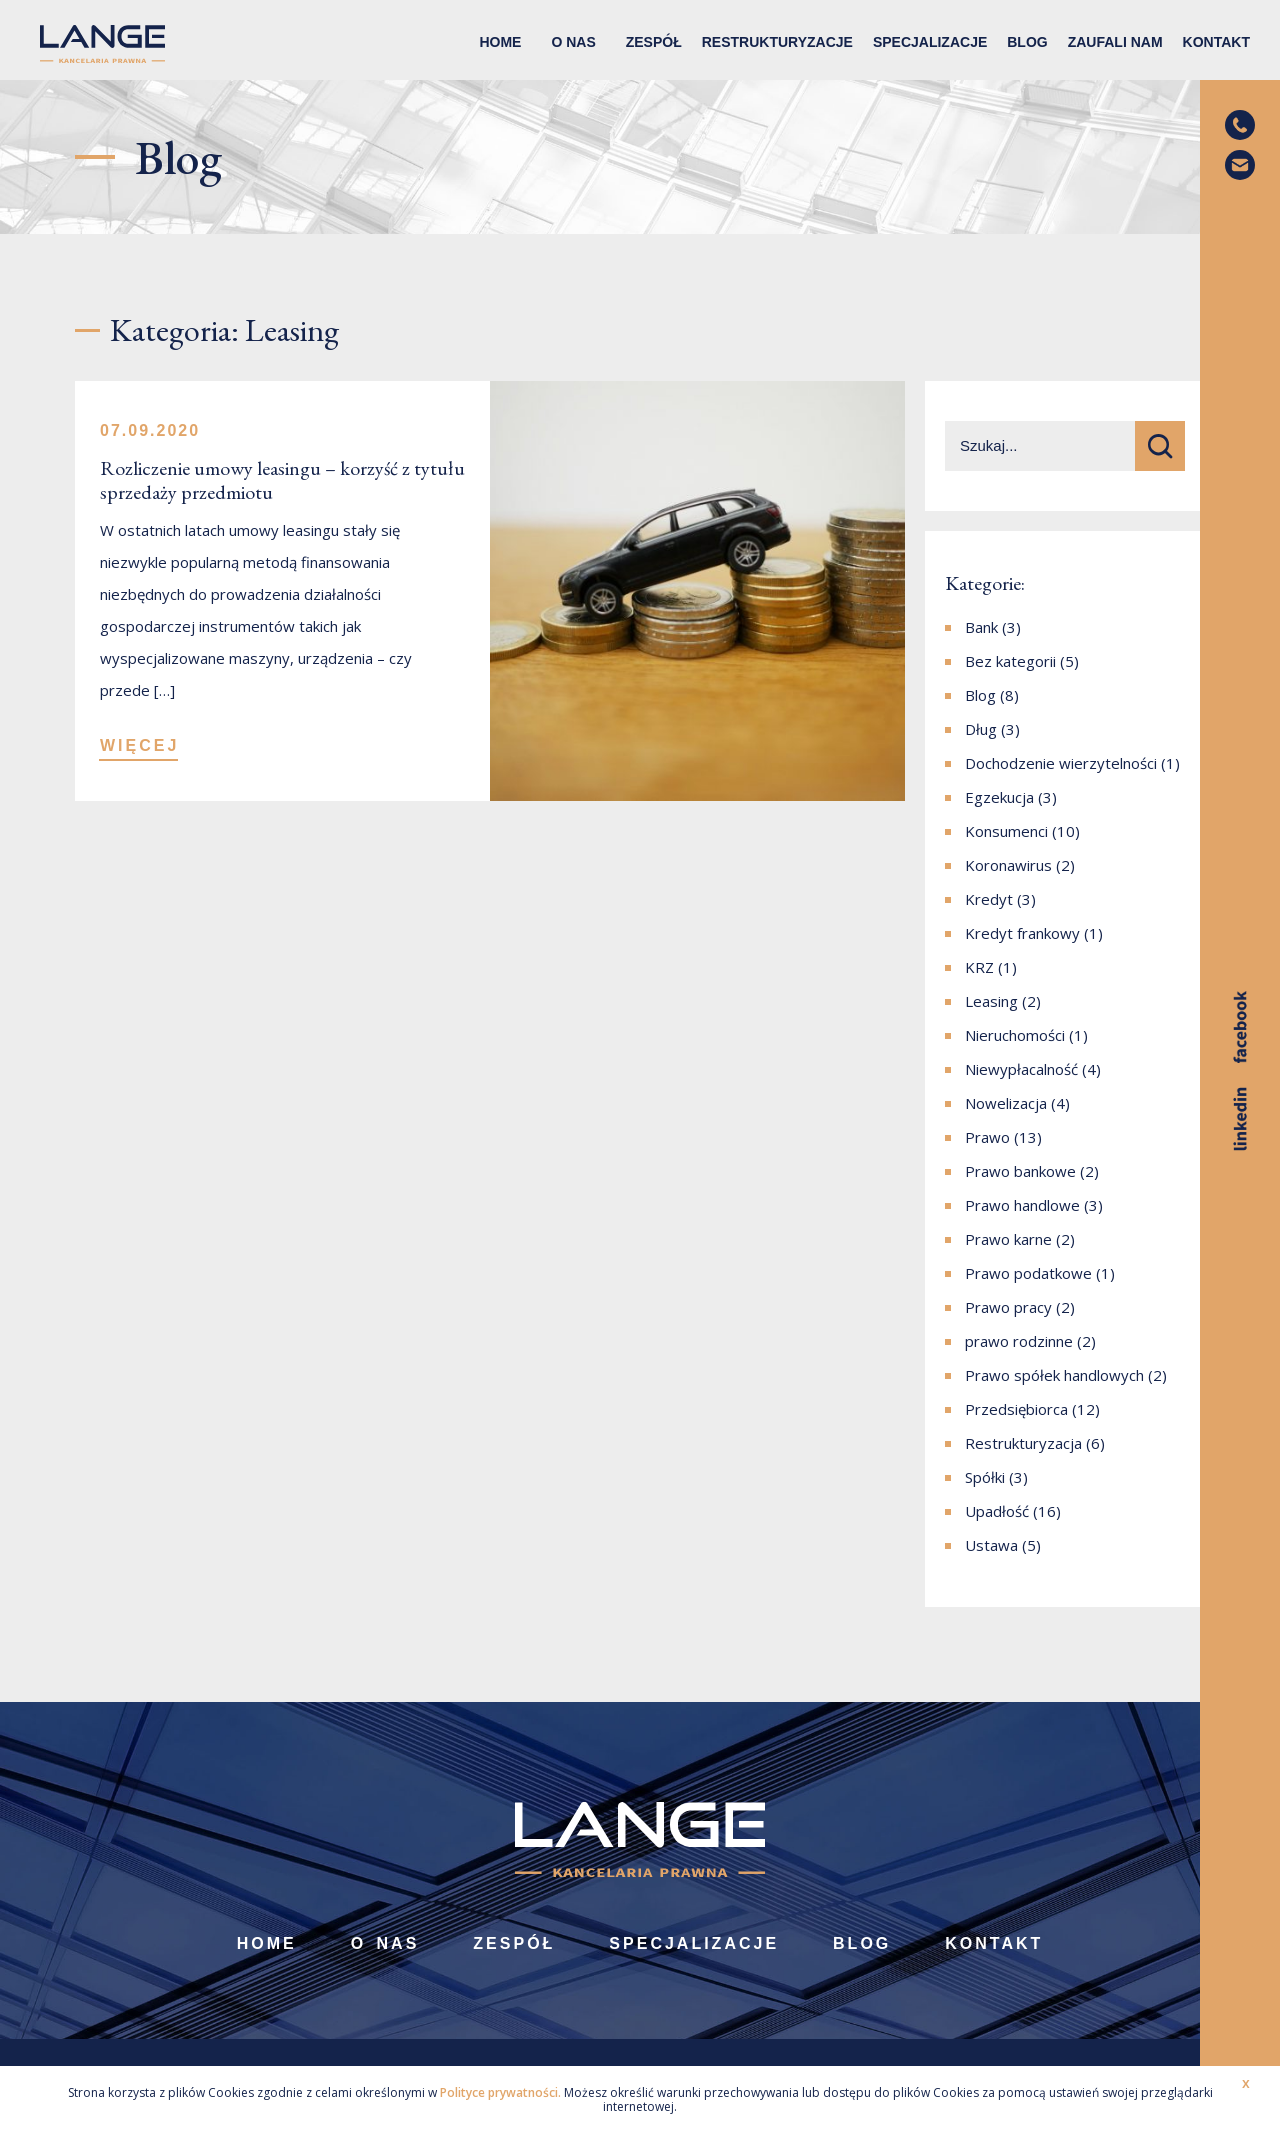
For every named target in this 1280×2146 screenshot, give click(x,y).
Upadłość (997, 1511)
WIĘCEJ (139, 745)
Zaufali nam (1115, 42)
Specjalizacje (930, 42)
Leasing (991, 1001)
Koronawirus (1008, 865)
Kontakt (1216, 42)
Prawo (987, 1137)
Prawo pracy (1008, 1307)
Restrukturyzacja (1023, 1443)
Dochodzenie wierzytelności (1061, 763)
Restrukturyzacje (777, 42)
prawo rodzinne (1019, 1341)
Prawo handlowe (1022, 1205)
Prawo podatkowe (1028, 1273)
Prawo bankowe (1020, 1171)
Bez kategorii (1010, 661)
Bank (981, 627)
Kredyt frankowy (1022, 933)
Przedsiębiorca (1016, 1409)
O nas (573, 42)
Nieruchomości (1015, 1035)
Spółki (985, 1477)
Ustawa (991, 1545)
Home (500, 42)
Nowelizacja (1006, 1103)
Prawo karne (1008, 1239)
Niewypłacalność (1021, 1069)
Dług (981, 729)
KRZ (979, 967)
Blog (1027, 42)
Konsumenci (1006, 831)
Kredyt (989, 899)
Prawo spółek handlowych (1054, 1375)
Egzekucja (999, 797)
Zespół (654, 42)
